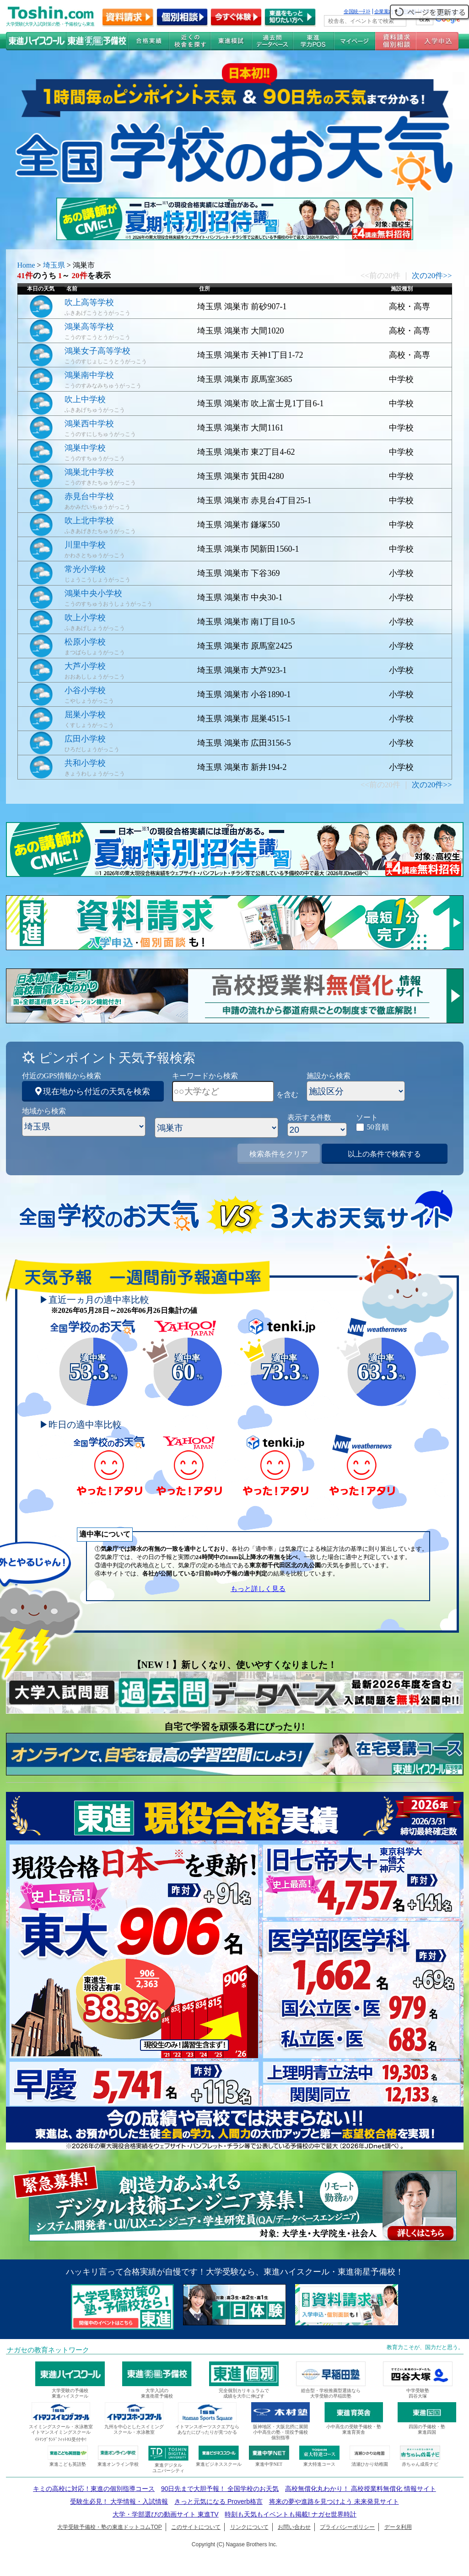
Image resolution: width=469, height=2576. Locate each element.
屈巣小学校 (85, 714)
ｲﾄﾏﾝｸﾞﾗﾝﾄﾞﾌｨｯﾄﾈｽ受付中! (60, 2439)
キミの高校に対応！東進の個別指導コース (94, 2488)
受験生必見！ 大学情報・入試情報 (119, 2501)
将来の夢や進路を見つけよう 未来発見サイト (334, 2501)
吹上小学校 (85, 617)
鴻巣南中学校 (89, 375)
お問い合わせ (294, 2527)
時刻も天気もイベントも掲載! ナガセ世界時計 (290, 2514)
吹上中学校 (85, 399)
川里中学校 (85, 544)
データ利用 (398, 2527)
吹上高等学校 (89, 302)
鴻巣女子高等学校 (97, 350)
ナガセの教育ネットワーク (48, 2350)
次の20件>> (432, 275)
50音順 (378, 1127)
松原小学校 (85, 641)
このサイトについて (196, 2527)
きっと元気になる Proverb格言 (218, 2501)
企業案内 (384, 11)
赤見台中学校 (89, 496)
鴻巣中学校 (85, 447)
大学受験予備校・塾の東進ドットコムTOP (109, 2527)
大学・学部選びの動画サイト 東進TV (166, 2514)
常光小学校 (85, 569)
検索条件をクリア (278, 1154)
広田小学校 (85, 738)
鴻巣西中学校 (89, 423)
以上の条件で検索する (384, 1154)
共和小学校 (85, 763)
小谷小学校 (85, 690)
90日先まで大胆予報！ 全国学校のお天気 (220, 2488)
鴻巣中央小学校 (93, 593)
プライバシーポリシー (347, 2527)
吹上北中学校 (89, 520)
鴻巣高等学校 (89, 326)
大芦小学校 (85, 666)
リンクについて (249, 2527)
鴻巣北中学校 (89, 472)
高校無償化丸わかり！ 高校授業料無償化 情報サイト (360, 2488)
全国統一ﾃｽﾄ (357, 11)
